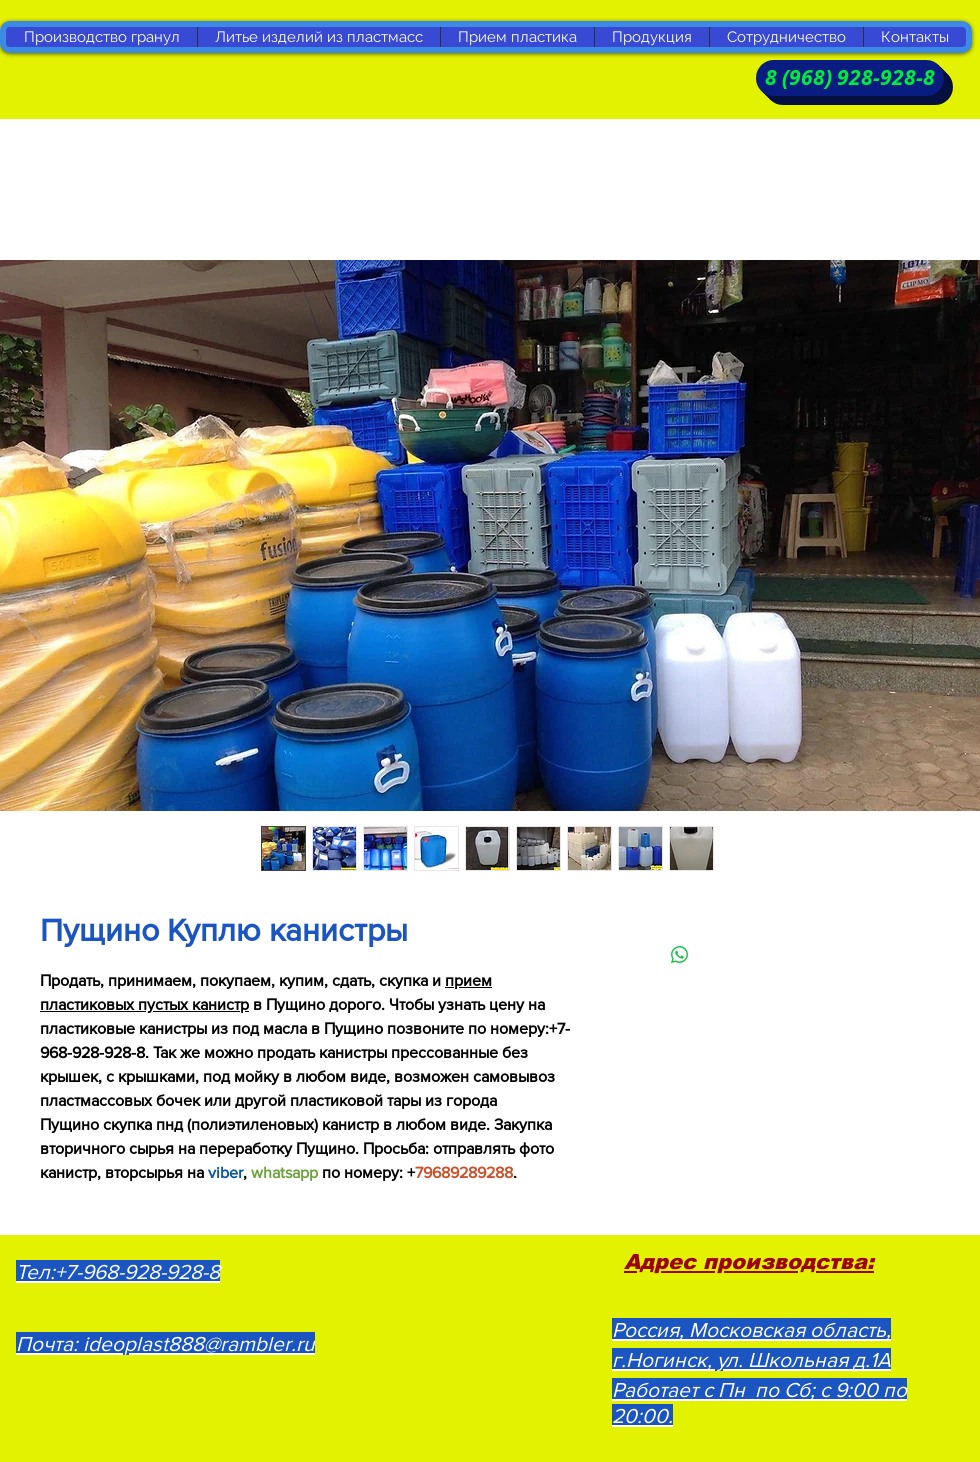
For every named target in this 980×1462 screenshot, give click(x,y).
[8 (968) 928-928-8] (850, 78)
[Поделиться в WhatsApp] (680, 955)
